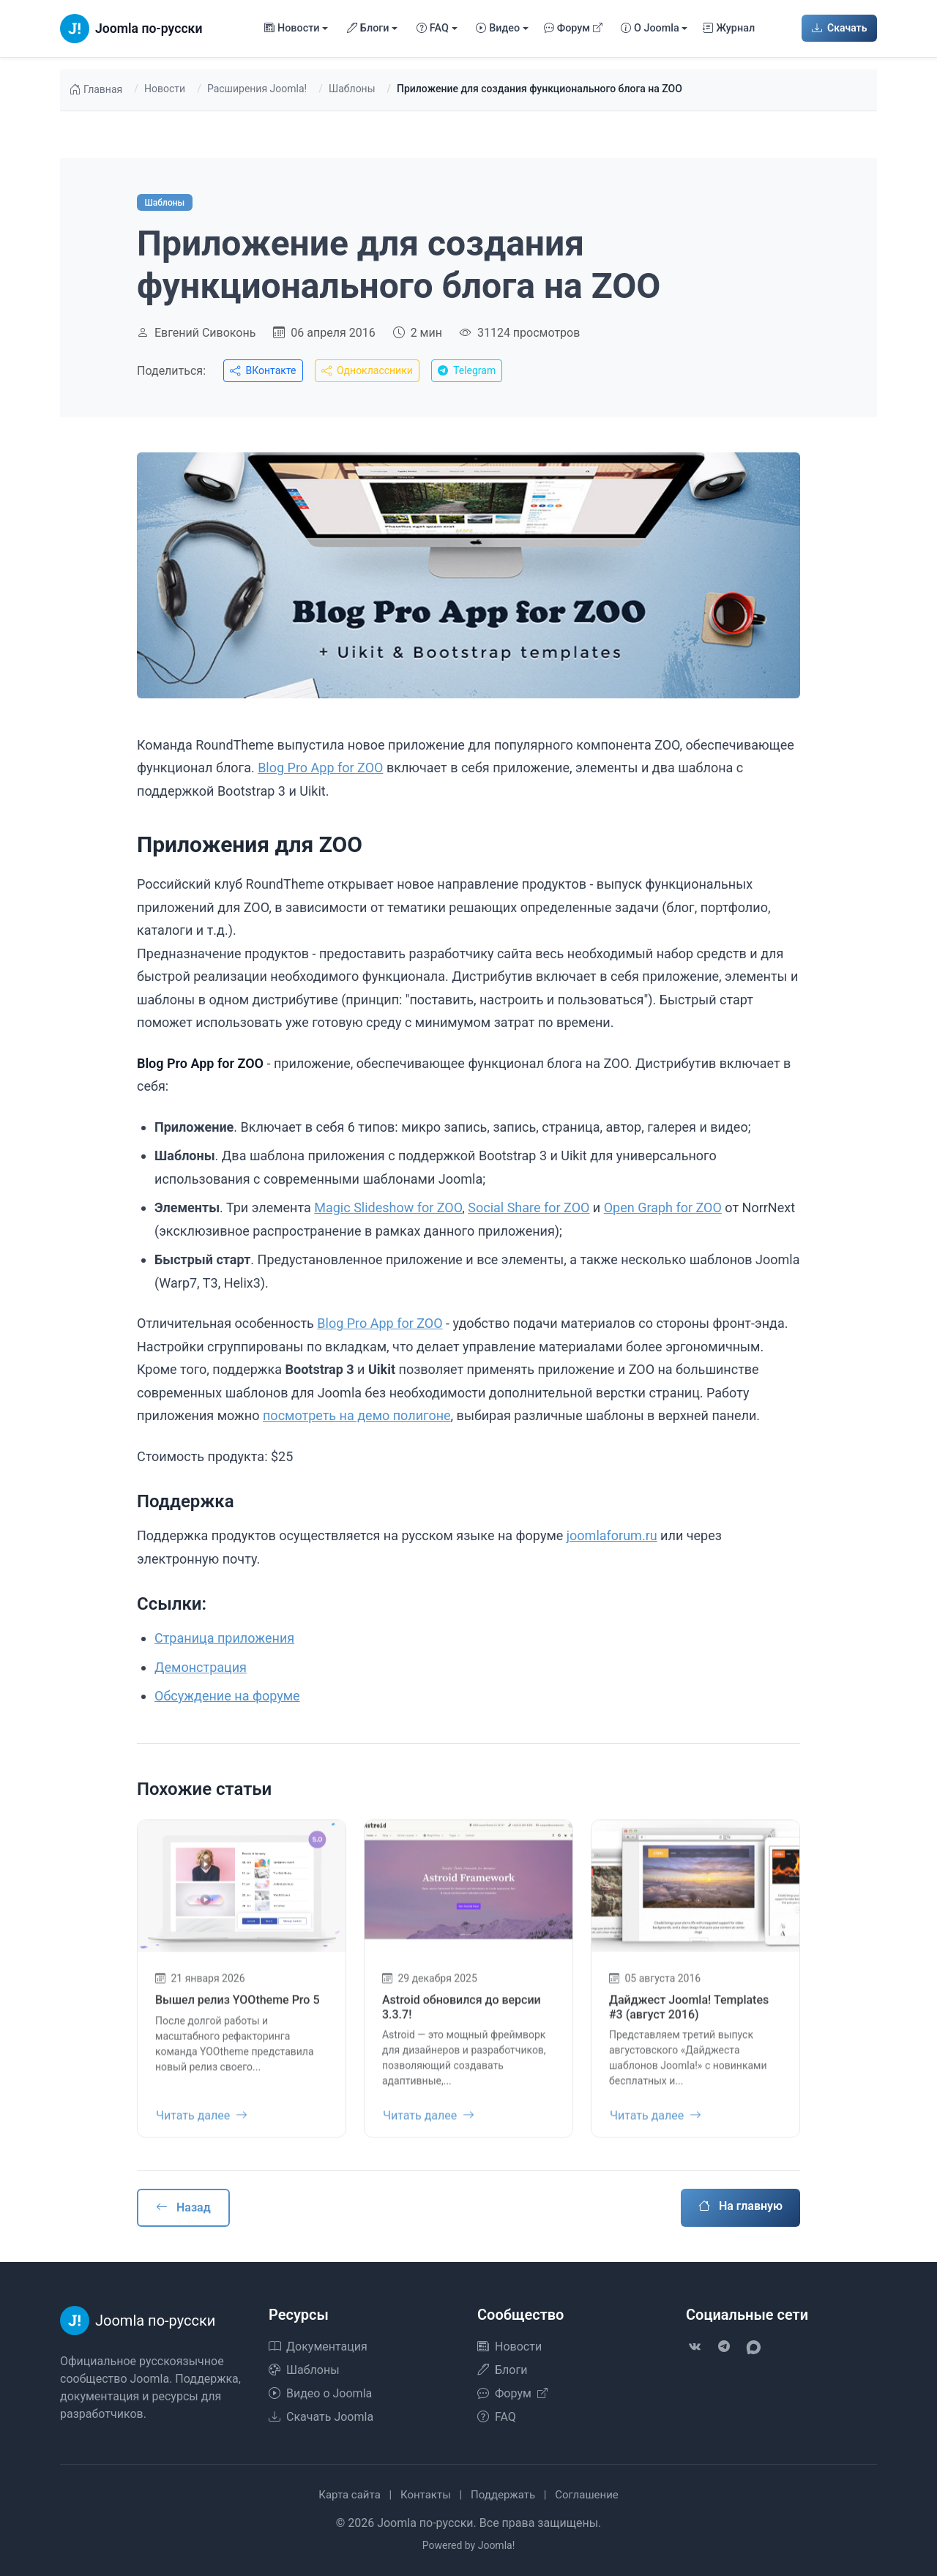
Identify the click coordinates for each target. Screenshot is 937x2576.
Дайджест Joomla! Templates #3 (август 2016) (689, 2015)
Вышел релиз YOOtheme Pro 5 (237, 2008)
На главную (740, 2206)
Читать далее (201, 2123)
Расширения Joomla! (257, 88)
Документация (318, 2346)
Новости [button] (292, 28)
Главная (95, 90)
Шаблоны (352, 88)
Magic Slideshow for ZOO (388, 1207)
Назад (183, 2207)
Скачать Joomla (321, 2417)
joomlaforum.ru (612, 1535)
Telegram (467, 370)
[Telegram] (724, 2347)
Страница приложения (224, 1638)
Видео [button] (498, 28)
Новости (164, 88)
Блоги (502, 2370)
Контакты (425, 2494)
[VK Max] (753, 2347)
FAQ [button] (433, 28)
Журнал (729, 28)
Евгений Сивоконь (204, 333)
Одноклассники (367, 370)
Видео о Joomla (320, 2393)
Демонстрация (200, 1667)
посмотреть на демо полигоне (357, 1415)
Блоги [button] (368, 28)
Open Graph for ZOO (663, 1207)
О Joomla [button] (650, 28)
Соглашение (587, 2494)
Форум (573, 28)
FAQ (496, 2417)
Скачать (839, 28)
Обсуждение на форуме (227, 1695)
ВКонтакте (263, 370)
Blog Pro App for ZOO (320, 767)
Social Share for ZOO (528, 1207)
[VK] (694, 2347)
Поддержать (503, 2494)
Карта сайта (349, 2494)
